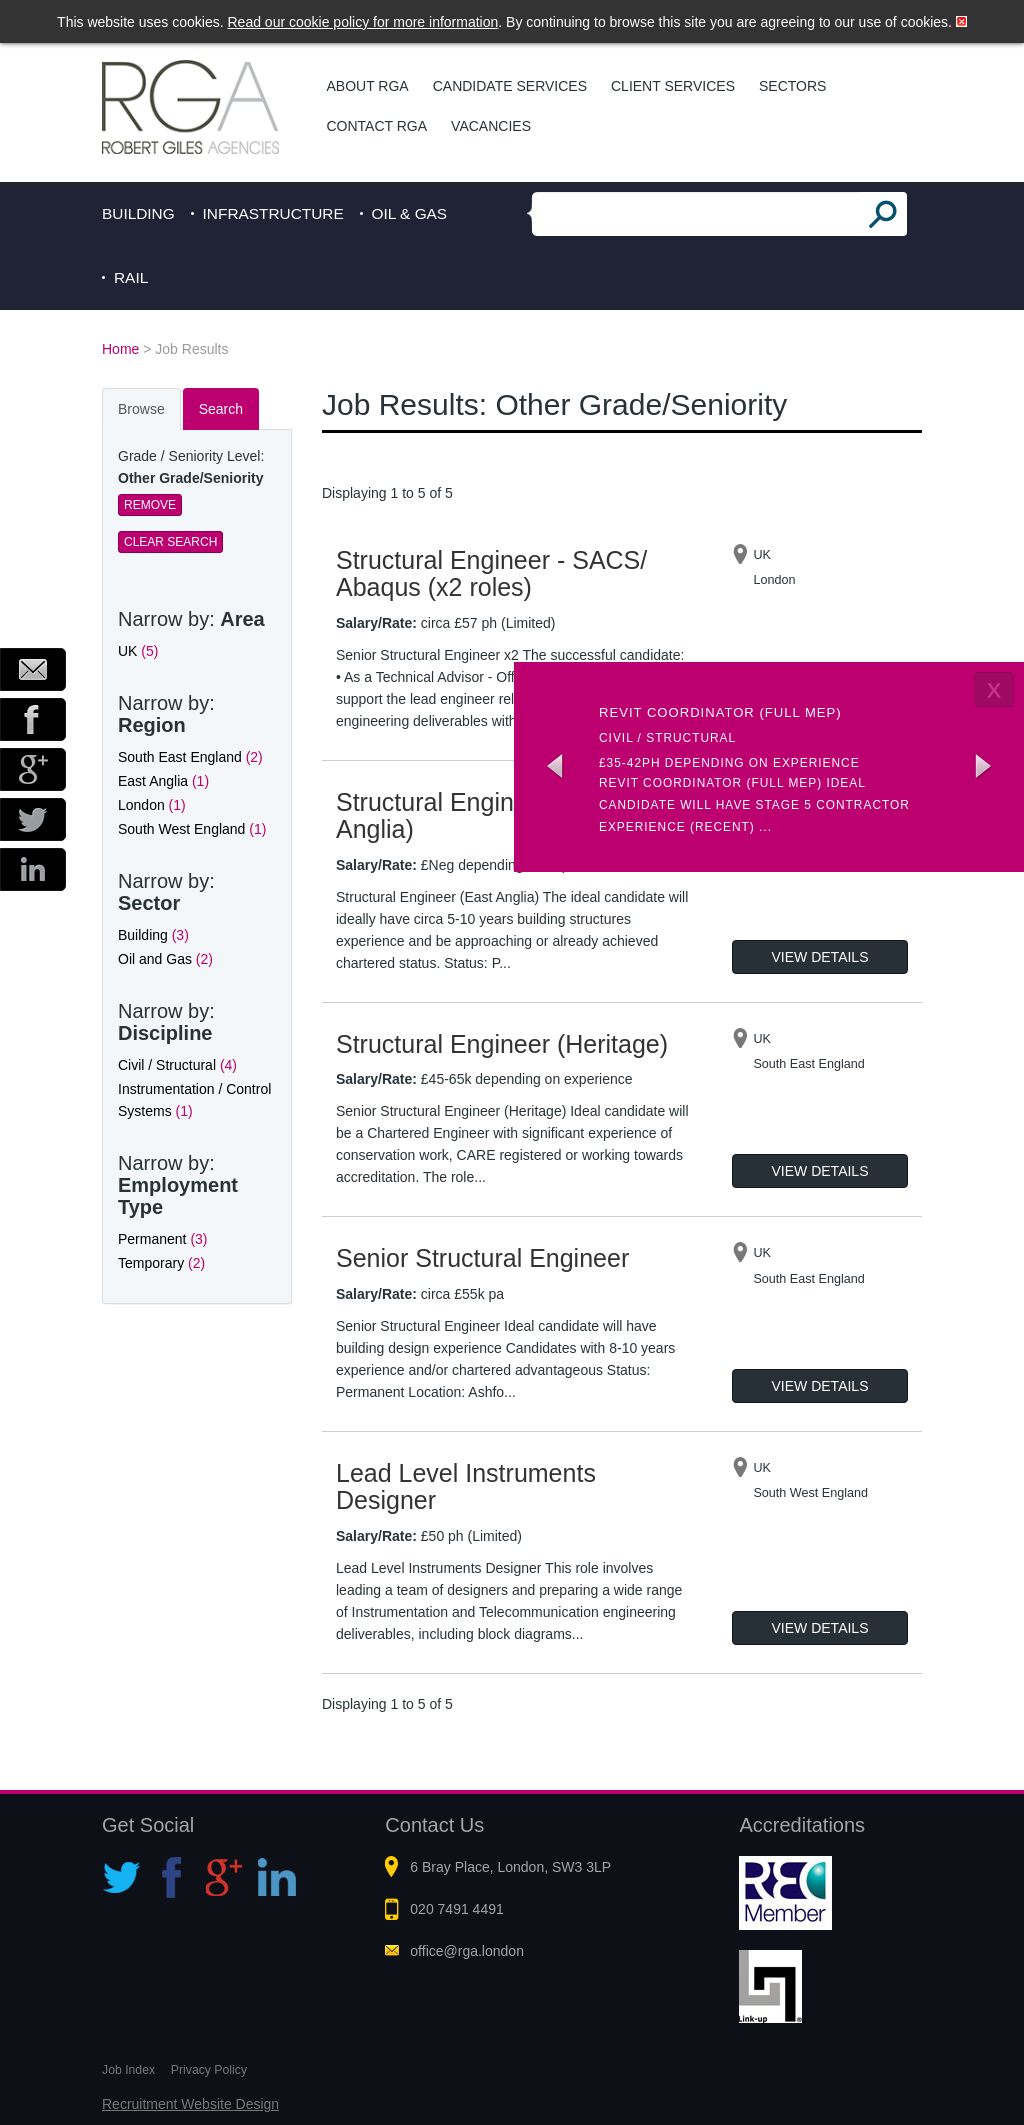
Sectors (792, 86)
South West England (192, 829)
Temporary (161, 1263)
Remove (150, 505)
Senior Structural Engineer (482, 1258)
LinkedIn (33, 869)
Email (33, 669)
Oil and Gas (165, 959)
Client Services (673, 86)
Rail (131, 277)
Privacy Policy (209, 2070)
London (152, 805)
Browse (141, 409)
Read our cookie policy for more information (363, 22)
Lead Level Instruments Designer (466, 1487)
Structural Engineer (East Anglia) (475, 816)
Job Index (128, 2070)
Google (33, 769)
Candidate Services (510, 86)
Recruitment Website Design (190, 2104)
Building (138, 213)
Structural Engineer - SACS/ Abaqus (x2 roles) (491, 574)
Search (221, 409)
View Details (820, 957)
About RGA (368, 86)
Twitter (33, 819)
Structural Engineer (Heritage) (502, 1044)
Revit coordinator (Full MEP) (720, 712)
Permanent (163, 1239)
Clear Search (170, 542)
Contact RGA (377, 126)
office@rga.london (467, 1951)
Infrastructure (273, 213)
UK (138, 651)
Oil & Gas (410, 213)
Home (120, 349)
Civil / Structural (177, 1065)
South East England (190, 757)
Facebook (33, 719)
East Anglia (163, 781)
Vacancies (491, 126)
